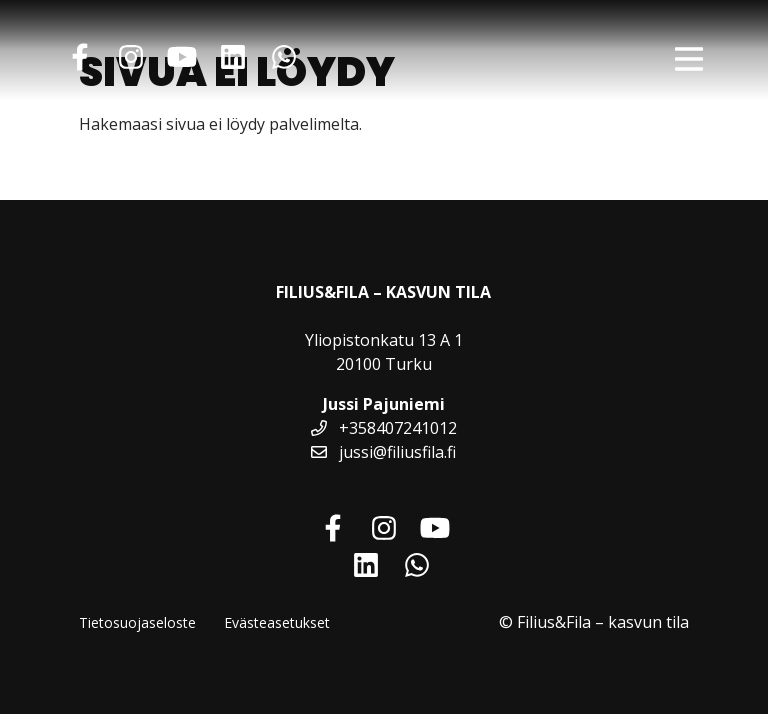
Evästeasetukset (277, 622)
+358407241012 (384, 428)
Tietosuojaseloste (137, 622)
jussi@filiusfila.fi (383, 452)
